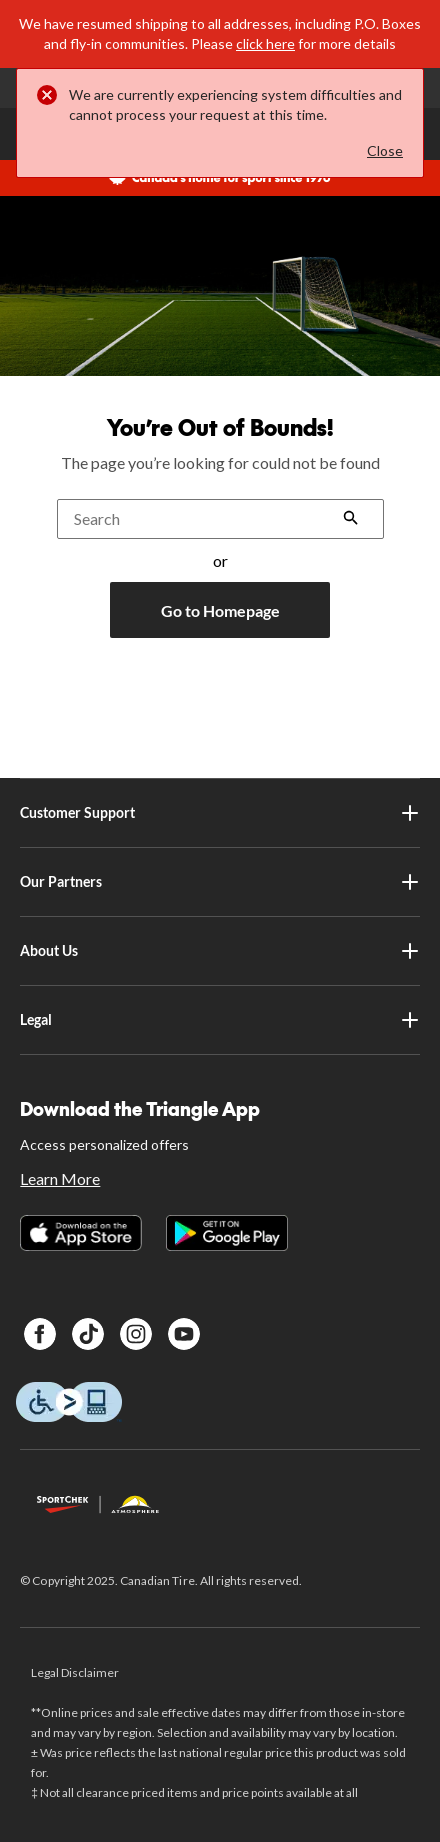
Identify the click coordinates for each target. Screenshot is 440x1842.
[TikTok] (88, 1334)
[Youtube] (184, 1334)
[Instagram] (136, 1334)
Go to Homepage (220, 610)
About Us (219, 951)
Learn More (60, 1178)
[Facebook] (40, 1334)
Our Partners (219, 882)
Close (385, 150)
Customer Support (219, 813)
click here (265, 43)
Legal (219, 1020)
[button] (351, 519)
